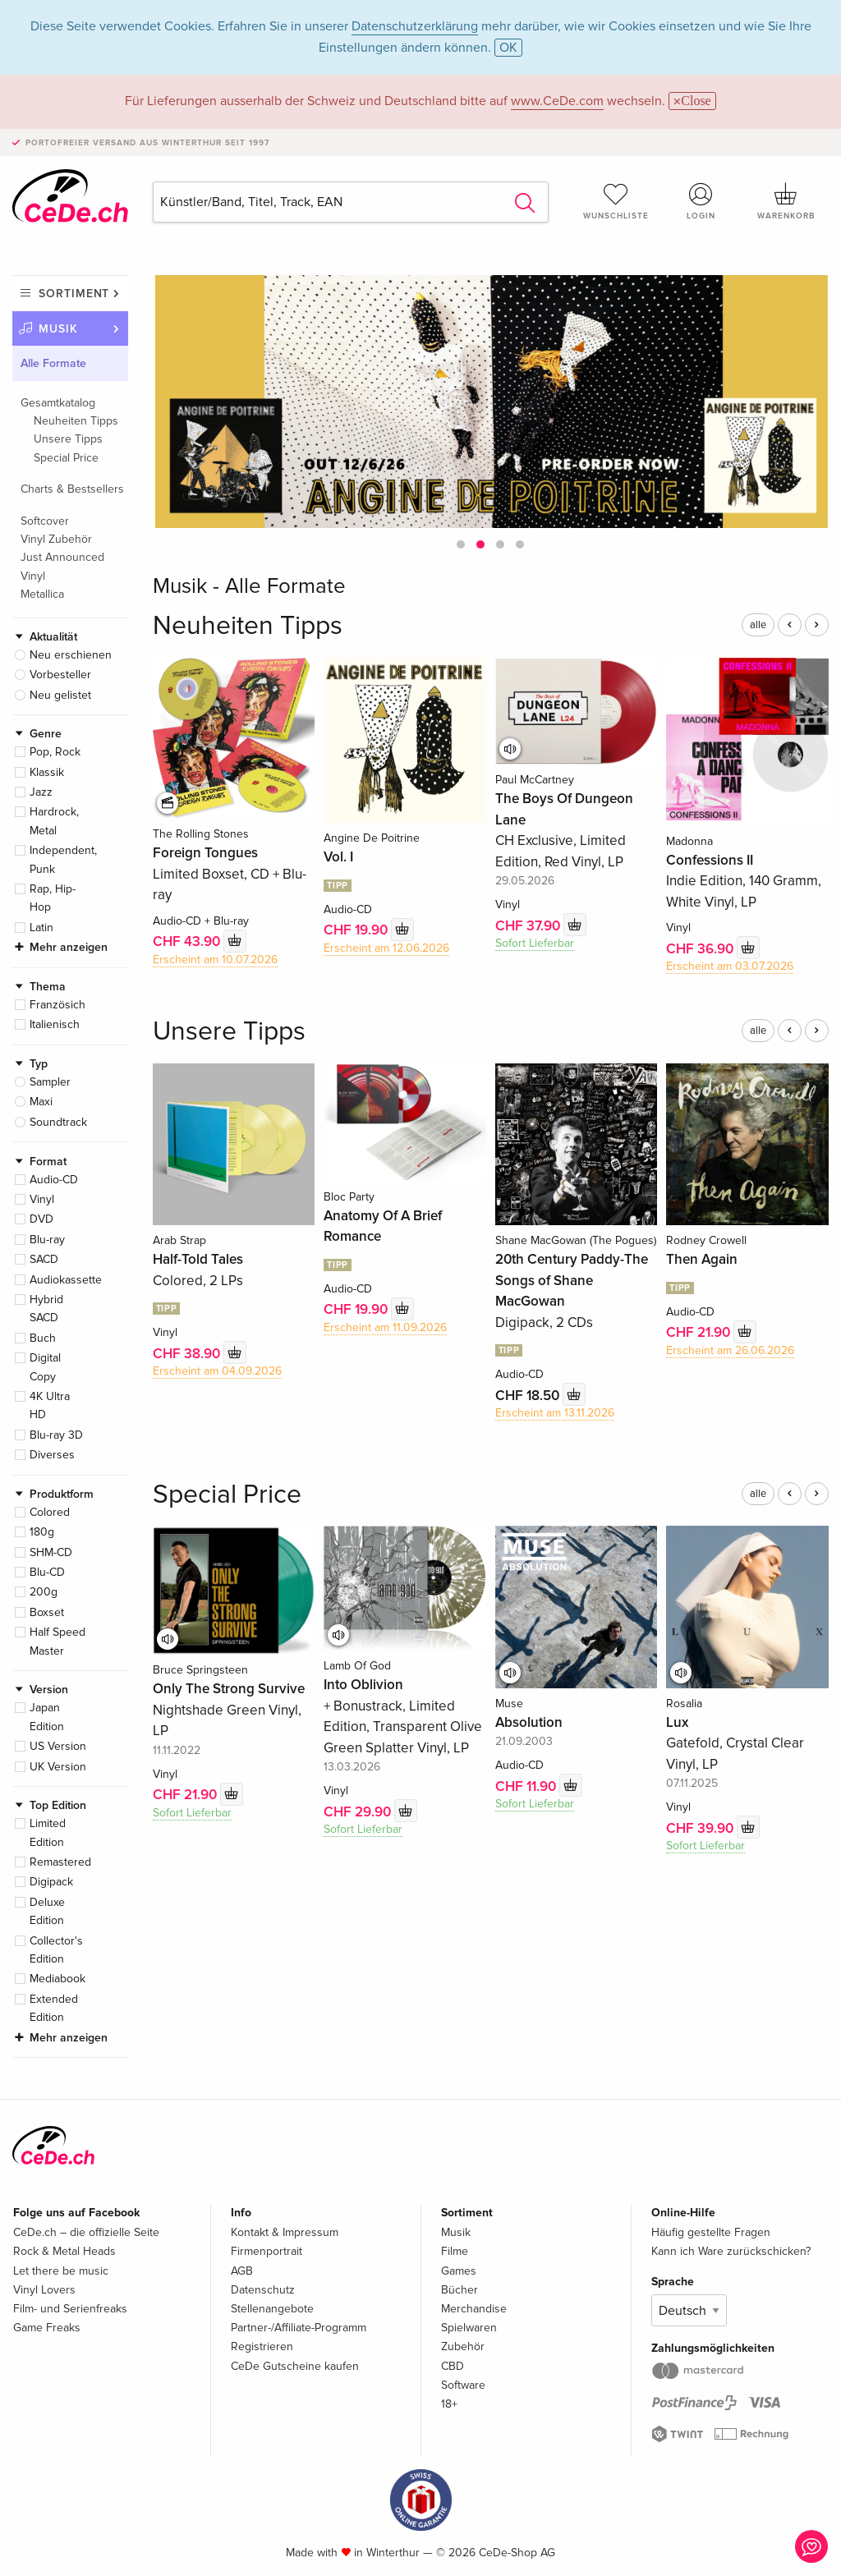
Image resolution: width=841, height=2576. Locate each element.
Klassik (47, 772)
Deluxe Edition (47, 1911)
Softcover (45, 521)
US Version (58, 1746)
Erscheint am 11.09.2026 (385, 1327)
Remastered (60, 1862)
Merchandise (474, 2309)
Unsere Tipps (68, 439)
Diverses (52, 1455)
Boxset (47, 1612)
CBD (452, 2366)
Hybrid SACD (46, 1309)
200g (43, 1592)
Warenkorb (786, 201)
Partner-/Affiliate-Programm (298, 2328)
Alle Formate (53, 363)
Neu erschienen (71, 655)
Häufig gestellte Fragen (710, 2232)
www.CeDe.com (557, 101)
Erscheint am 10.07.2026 (215, 960)
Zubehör (463, 2346)
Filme (454, 2251)
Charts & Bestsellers (72, 489)
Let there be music (60, 2271)
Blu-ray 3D (56, 1435)
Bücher (459, 2290)
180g (42, 1532)
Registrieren (262, 2346)
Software (463, 2385)
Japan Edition (47, 1717)
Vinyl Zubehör (56, 539)
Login (700, 201)
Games (458, 2271)
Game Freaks (46, 2328)
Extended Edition (54, 2008)
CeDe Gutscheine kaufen (295, 2366)
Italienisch (55, 1024)
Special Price (66, 458)
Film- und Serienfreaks (70, 2309)
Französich (57, 1005)
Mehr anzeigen (69, 947)
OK (508, 47)
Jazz (41, 792)
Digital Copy (45, 1367)
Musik (58, 329)
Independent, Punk (63, 859)
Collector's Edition (56, 1950)
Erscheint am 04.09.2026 (217, 1371)
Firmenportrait (266, 2251)
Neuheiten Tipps (76, 421)
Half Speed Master (57, 1641)
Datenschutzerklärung (415, 26)
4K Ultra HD (50, 1405)
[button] (461, 544)
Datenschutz (263, 2290)
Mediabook (57, 1979)
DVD (41, 1219)
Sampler (50, 1082)
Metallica (42, 594)
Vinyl (42, 1199)
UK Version (58, 1767)
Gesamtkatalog (58, 403)
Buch (43, 1338)
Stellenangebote (272, 2309)
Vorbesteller (60, 675)
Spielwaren (469, 2328)
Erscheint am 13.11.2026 (554, 1413)
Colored (50, 1512)
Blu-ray (47, 1240)
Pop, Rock (55, 752)
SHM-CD (51, 1552)
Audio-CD (54, 1180)
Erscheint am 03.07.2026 (729, 966)
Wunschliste (616, 201)
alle (758, 624)
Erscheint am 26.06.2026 (730, 1350)
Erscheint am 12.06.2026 (386, 948)
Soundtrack (58, 1122)
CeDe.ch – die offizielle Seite (86, 2232)
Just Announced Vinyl (62, 566)
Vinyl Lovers (44, 2290)
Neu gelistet (60, 695)
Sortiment (74, 294)
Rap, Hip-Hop (53, 898)
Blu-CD (47, 1572)
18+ (449, 2404)
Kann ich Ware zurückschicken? (731, 2251)
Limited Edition (48, 1832)
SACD (44, 1259)
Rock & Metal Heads (64, 2251)
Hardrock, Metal (54, 821)
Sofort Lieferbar (534, 943)
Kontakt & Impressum (284, 2232)
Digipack (51, 1882)
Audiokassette (66, 1280)
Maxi (41, 1102)
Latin (41, 927)
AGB (242, 2271)
